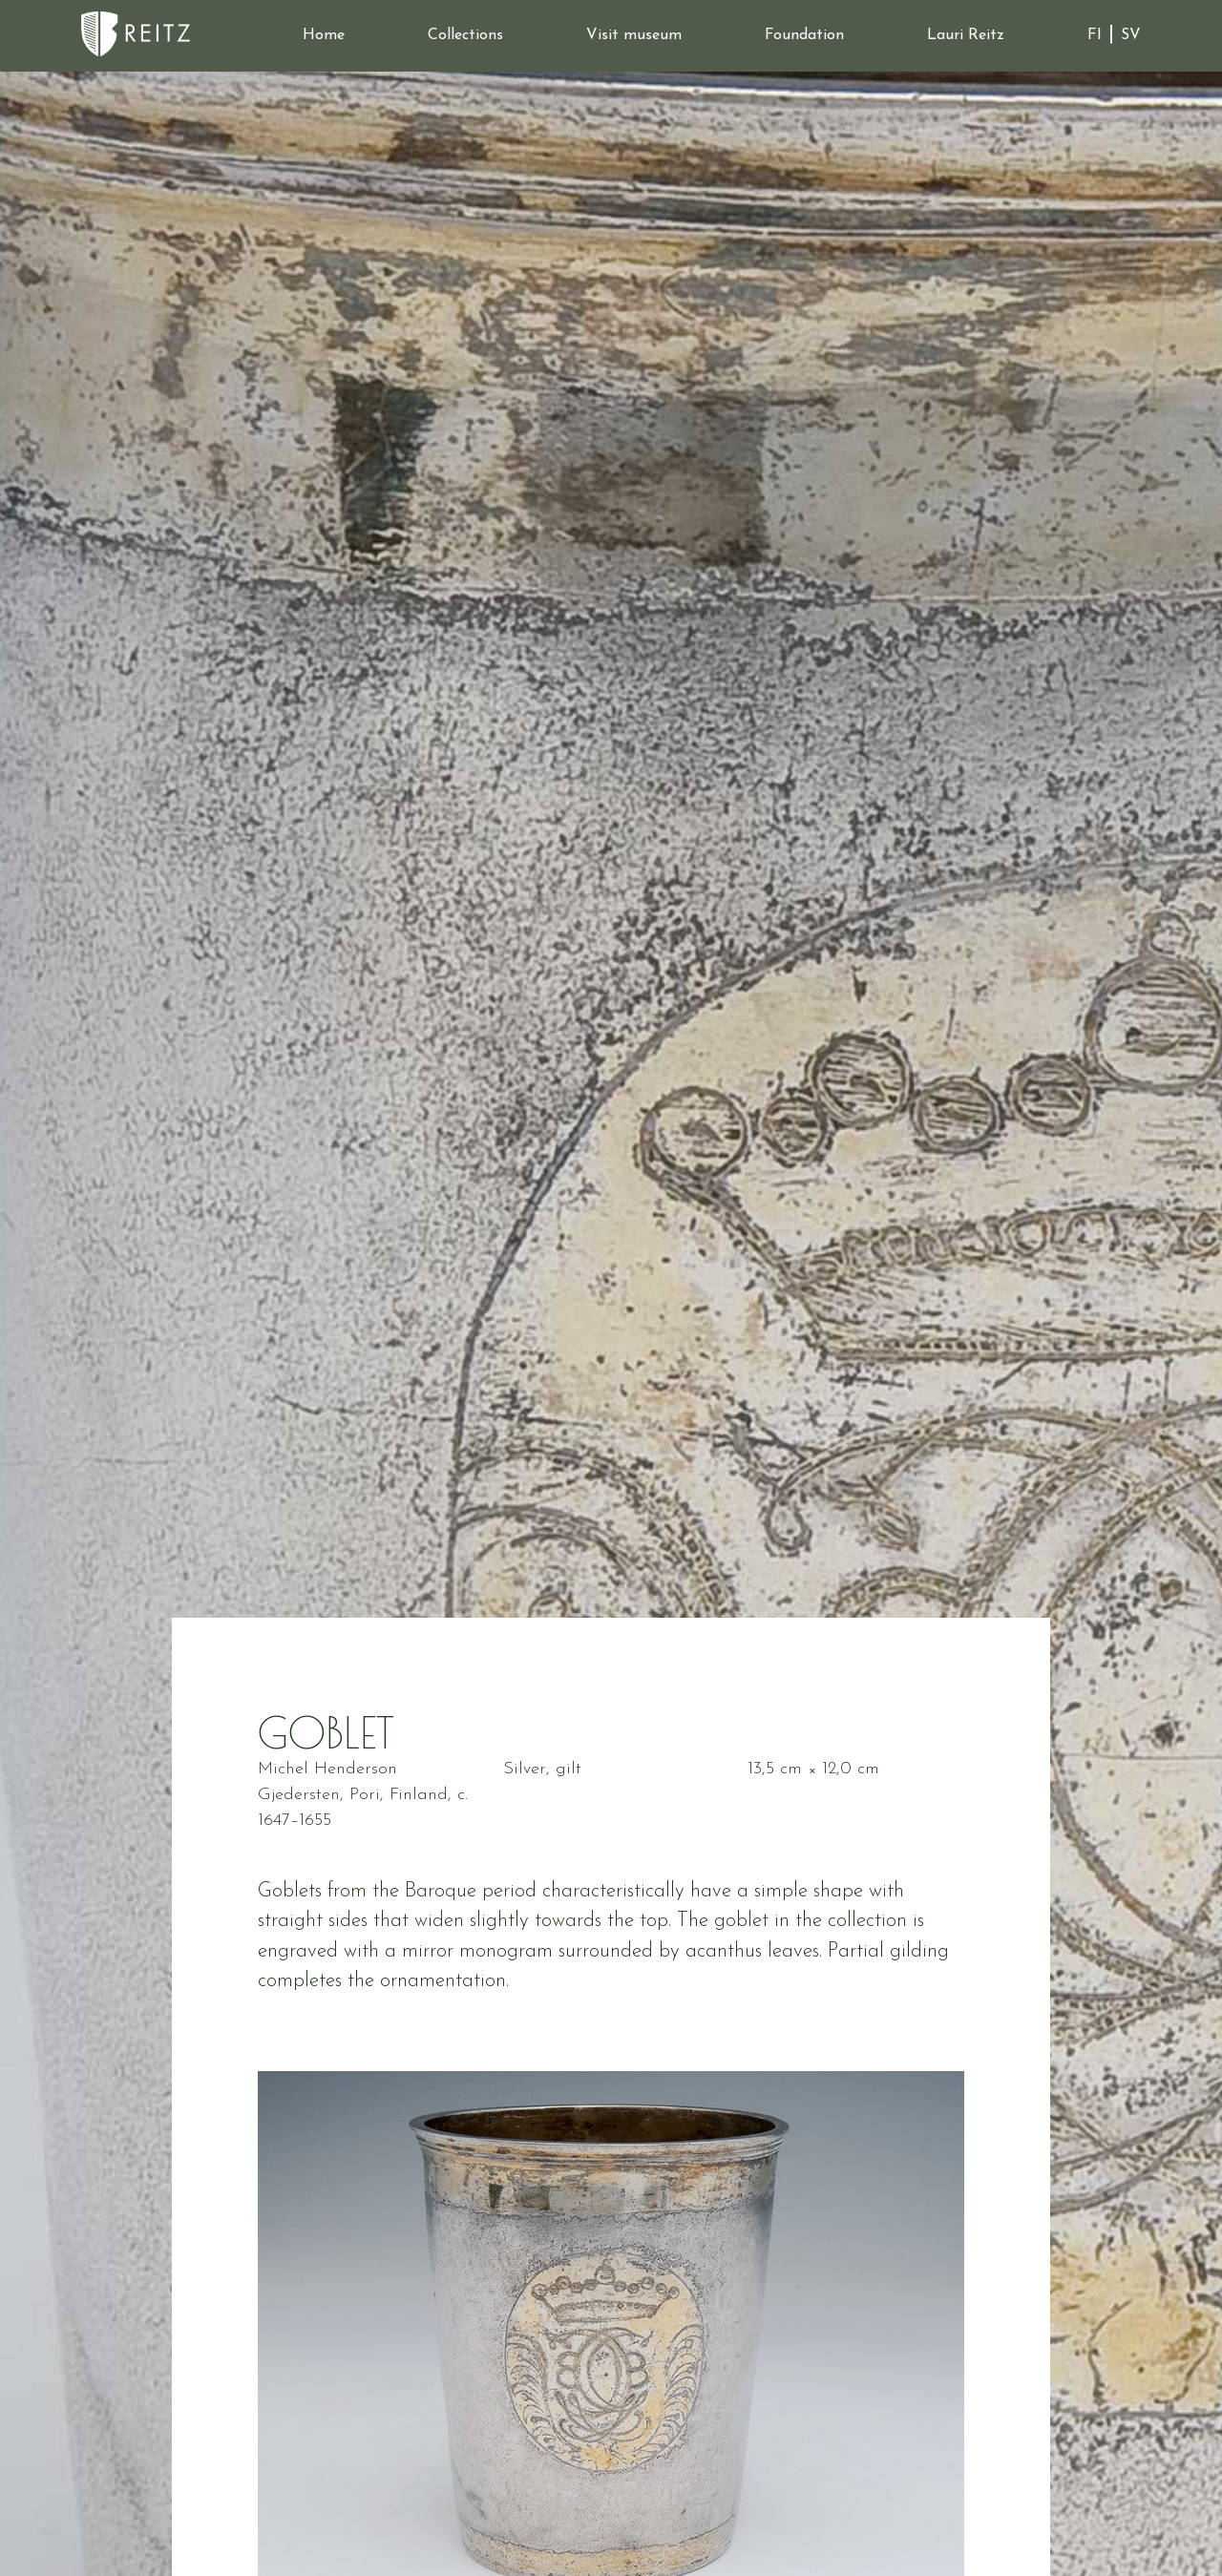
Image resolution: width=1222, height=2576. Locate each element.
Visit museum (634, 35)
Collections (465, 35)
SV (1131, 35)
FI (1094, 35)
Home (324, 35)
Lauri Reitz (965, 35)
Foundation (804, 35)
